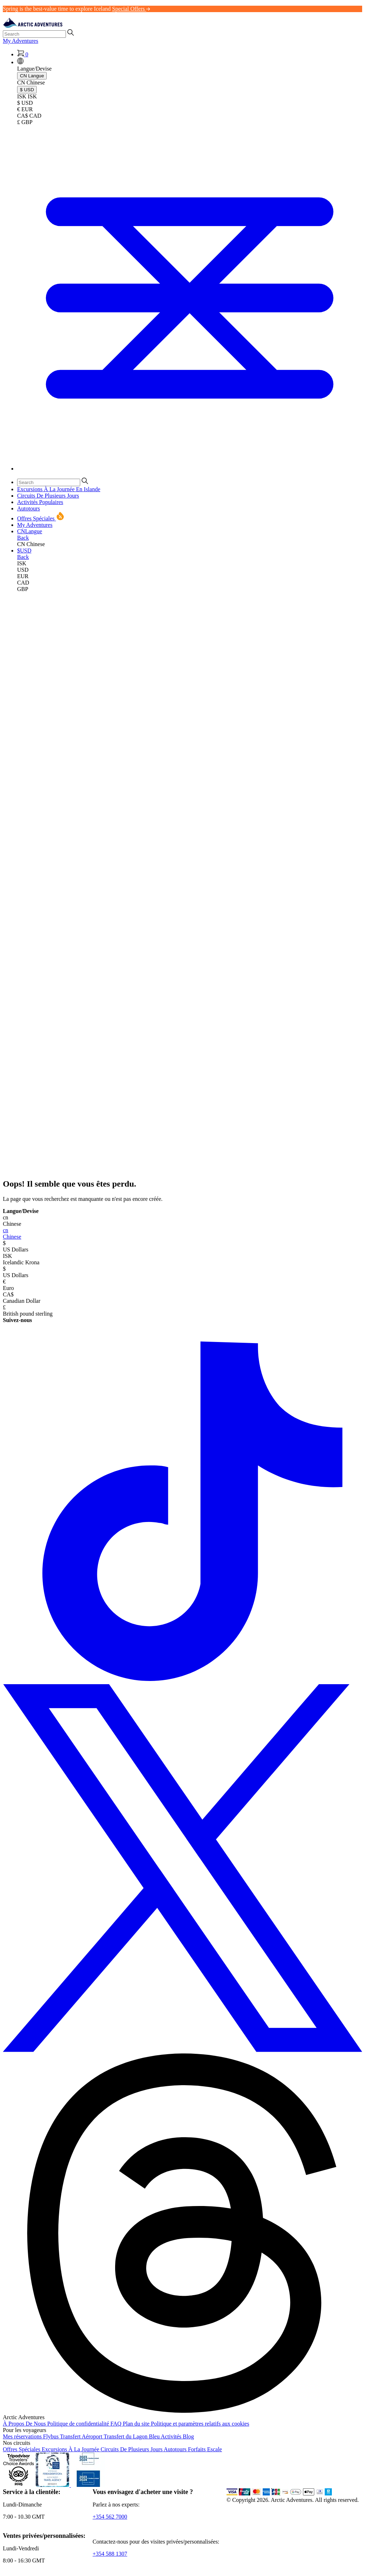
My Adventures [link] (20, 41)
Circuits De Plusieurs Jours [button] (48, 496)
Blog (188, 2436)
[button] (20, 62)
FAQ (116, 2424)
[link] (189, 563)
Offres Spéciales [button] (41, 518)
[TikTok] (182, 1681)
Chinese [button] (182, 1220)
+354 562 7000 (110, 2517)
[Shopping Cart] (22, 54)
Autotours (176, 2449)
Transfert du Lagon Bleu (132, 2436)
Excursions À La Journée (71, 2449)
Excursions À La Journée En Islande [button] (58, 489)
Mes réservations (23, 2436)
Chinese (182, 1233)
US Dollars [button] (182, 1246)
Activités (172, 2436)
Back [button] (23, 538)
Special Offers (131, 9)
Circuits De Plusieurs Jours (132, 2449)
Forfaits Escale (205, 2449)
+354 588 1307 (110, 2554)
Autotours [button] (28, 508)
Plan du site (137, 2424)
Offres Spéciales (22, 2449)
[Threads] (182, 2411)
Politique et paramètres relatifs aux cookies (200, 2424)
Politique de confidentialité (78, 2424)
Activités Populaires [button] (40, 502)
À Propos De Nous (25, 2424)
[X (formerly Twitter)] (182, 2050)
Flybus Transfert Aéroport (73, 2436)
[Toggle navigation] (189, 469)
